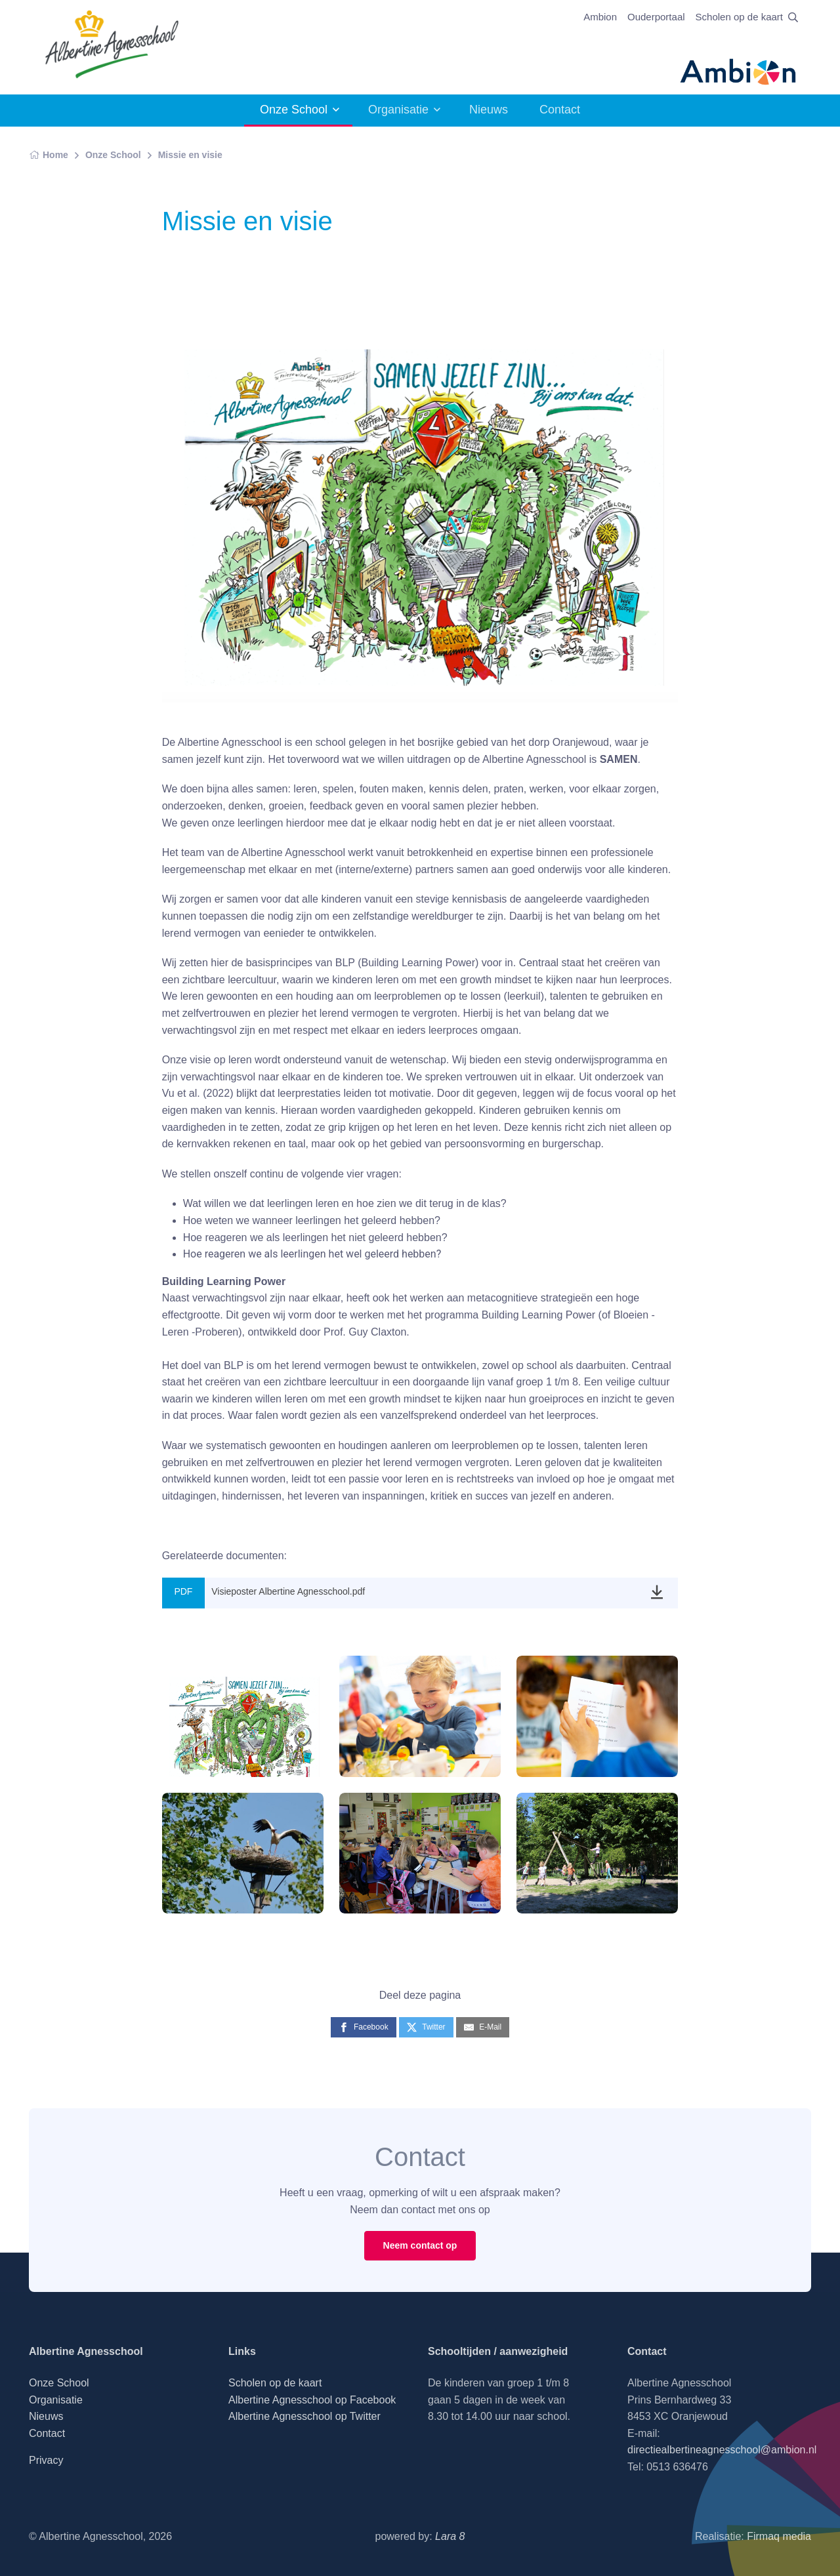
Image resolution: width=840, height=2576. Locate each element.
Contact (559, 109)
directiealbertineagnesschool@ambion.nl (721, 2449)
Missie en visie (190, 155)
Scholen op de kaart (739, 16)
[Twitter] (426, 2027)
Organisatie (398, 109)
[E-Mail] (482, 2027)
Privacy (46, 2460)
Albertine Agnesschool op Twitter (304, 2416)
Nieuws (488, 109)
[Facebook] (363, 2027)
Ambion (600, 16)
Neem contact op (420, 2245)
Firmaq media (779, 2536)
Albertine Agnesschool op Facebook (312, 2399)
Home (48, 155)
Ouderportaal (656, 16)
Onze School (293, 109)
